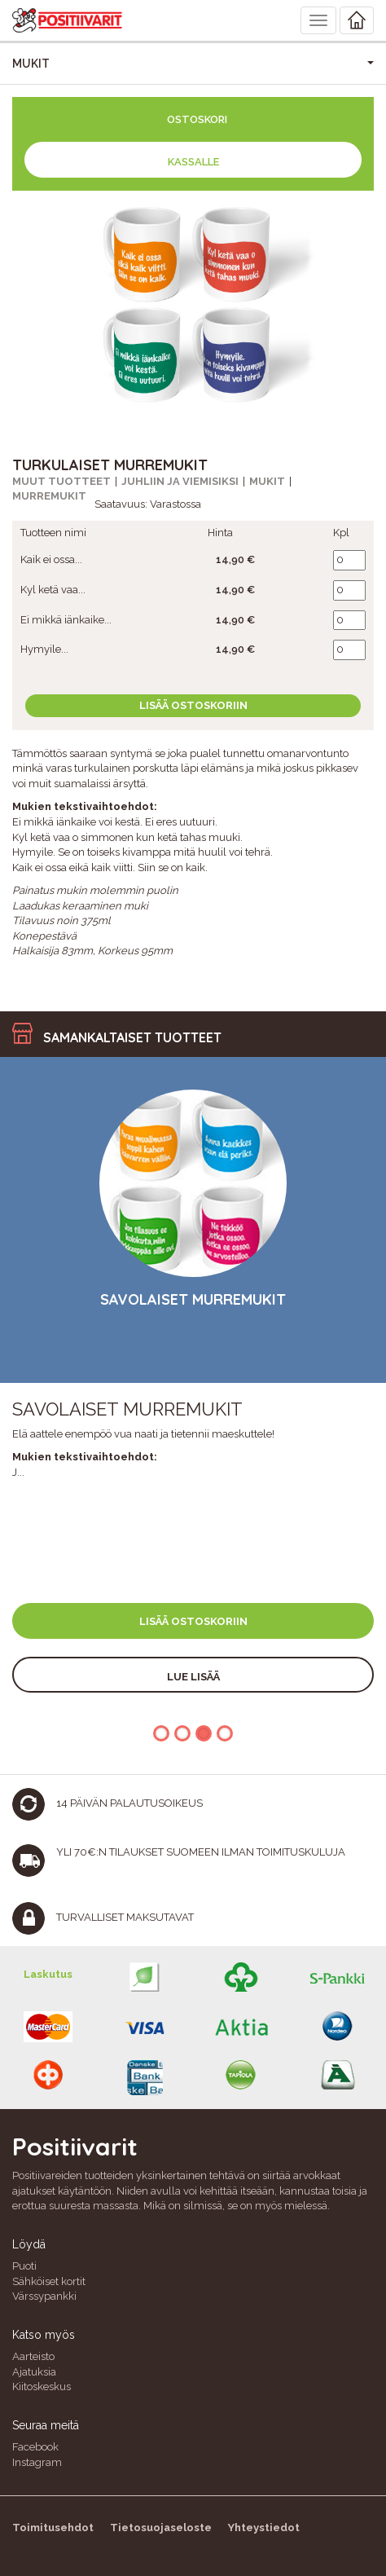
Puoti (24, 2266)
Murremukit (49, 496)
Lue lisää (193, 1677)
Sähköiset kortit (49, 2281)
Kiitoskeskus (41, 2386)
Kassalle (193, 162)
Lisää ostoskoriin (193, 705)
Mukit (267, 481)
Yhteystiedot (264, 2527)
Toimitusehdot (53, 2527)
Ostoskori (197, 119)
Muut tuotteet (61, 481)
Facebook (35, 2447)
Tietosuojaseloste (161, 2527)
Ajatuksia (34, 2372)
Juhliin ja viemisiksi (180, 481)
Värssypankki (44, 2296)
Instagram (37, 2462)
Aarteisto (33, 2356)
